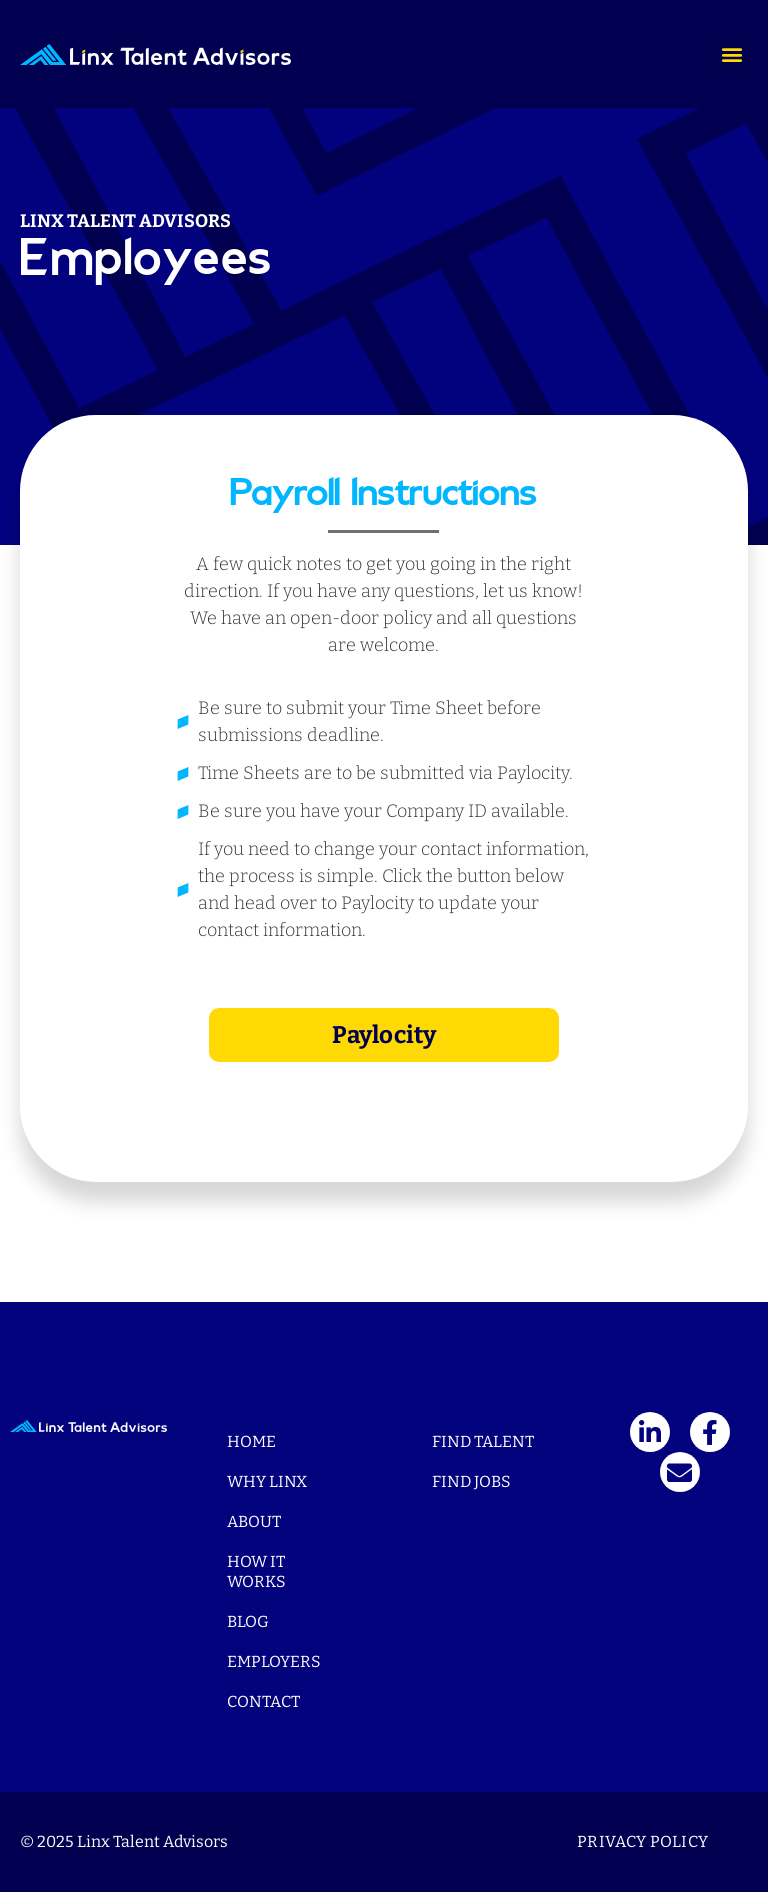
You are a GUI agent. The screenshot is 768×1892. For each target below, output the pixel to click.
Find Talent (483, 1441)
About (254, 1521)
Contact (263, 1701)
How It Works (256, 1571)
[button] (731, 54)
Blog (248, 1621)
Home (251, 1441)
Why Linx (267, 1481)
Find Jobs (471, 1481)
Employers (274, 1661)
